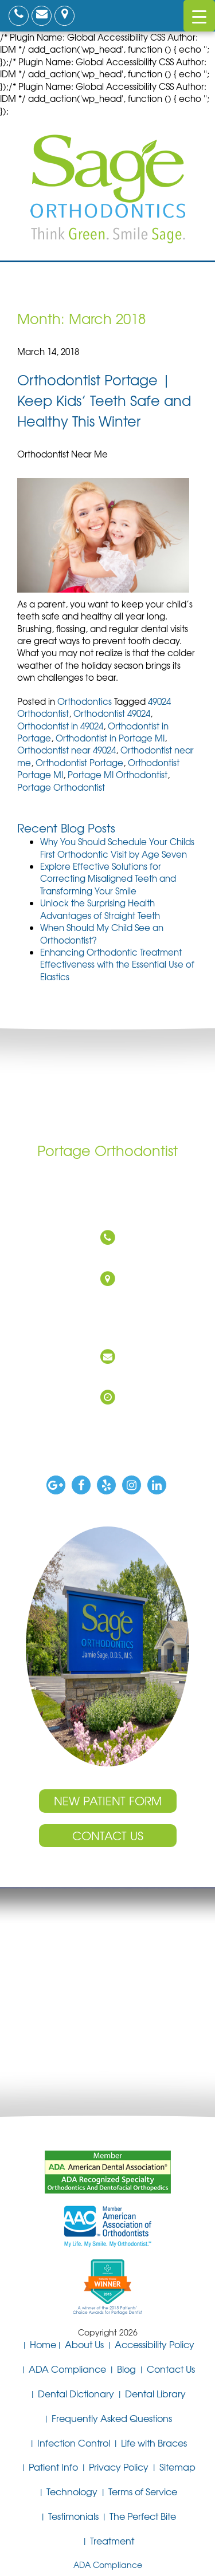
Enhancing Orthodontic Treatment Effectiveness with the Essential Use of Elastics (117, 964)
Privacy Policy (118, 2467)
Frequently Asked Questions (112, 2418)
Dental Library (155, 2393)
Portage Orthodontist (61, 787)
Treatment (112, 2540)
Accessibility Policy (154, 2344)
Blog (126, 2369)
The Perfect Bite (143, 2516)
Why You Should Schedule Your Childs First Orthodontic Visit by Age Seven (117, 847)
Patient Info (53, 2467)
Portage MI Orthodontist (117, 774)
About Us (84, 2344)
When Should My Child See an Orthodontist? (101, 933)
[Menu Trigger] (199, 15)
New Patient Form (108, 1800)
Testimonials (73, 2516)
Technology (71, 2491)
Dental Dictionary (76, 2393)
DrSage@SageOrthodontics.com (105, 1376)
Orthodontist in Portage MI (110, 738)
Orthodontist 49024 (111, 713)
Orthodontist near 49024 (66, 750)
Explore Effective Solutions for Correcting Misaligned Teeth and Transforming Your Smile (108, 878)
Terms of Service (142, 2491)
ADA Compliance (67, 2369)
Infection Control (73, 2442)
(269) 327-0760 (105, 1257)
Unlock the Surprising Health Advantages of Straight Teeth (100, 909)
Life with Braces (154, 2442)
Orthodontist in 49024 (60, 726)
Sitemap (177, 2467)
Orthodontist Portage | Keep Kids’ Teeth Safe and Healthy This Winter (104, 400)
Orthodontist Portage (79, 762)
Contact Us (107, 1835)
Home (43, 2344)
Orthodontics (84, 701)
